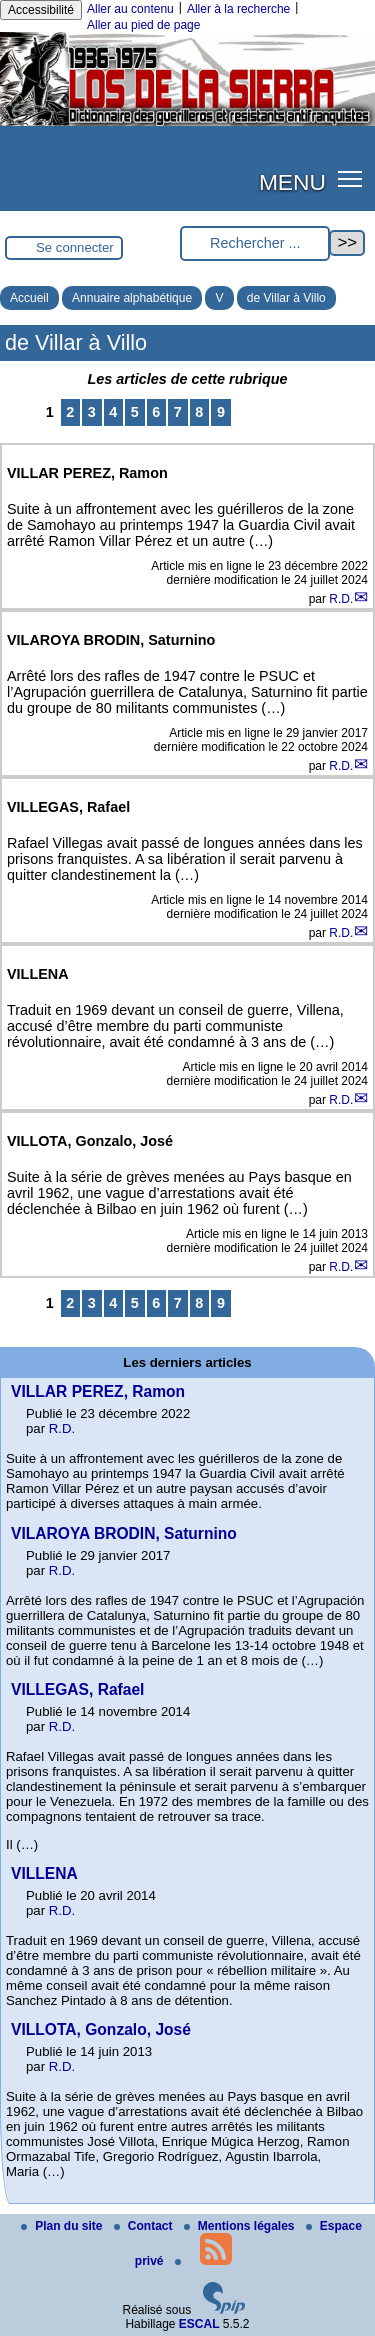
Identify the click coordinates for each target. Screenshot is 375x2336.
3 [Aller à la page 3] (92, 412)
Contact (145, 2226)
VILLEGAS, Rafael (77, 1689)
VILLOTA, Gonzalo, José (101, 2029)
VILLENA (44, 1873)
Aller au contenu (130, 9)
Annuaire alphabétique (132, 298)
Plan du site (63, 2226)
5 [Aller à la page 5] (135, 412)
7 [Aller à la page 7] (178, 412)
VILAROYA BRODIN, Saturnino (124, 1533)
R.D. (341, 599)
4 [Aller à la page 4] (113, 412)
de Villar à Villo (286, 298)
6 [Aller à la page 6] (156, 412)
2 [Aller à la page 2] (70, 412)
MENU (292, 182)
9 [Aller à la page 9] (221, 412)
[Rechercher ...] (255, 243)
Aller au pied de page (143, 25)
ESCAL (199, 2324)
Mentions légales (241, 2226)
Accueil (29, 298)
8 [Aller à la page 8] (199, 412)
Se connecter (75, 247)
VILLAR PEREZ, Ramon (98, 1391)
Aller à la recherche (238, 9)
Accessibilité (41, 10)
